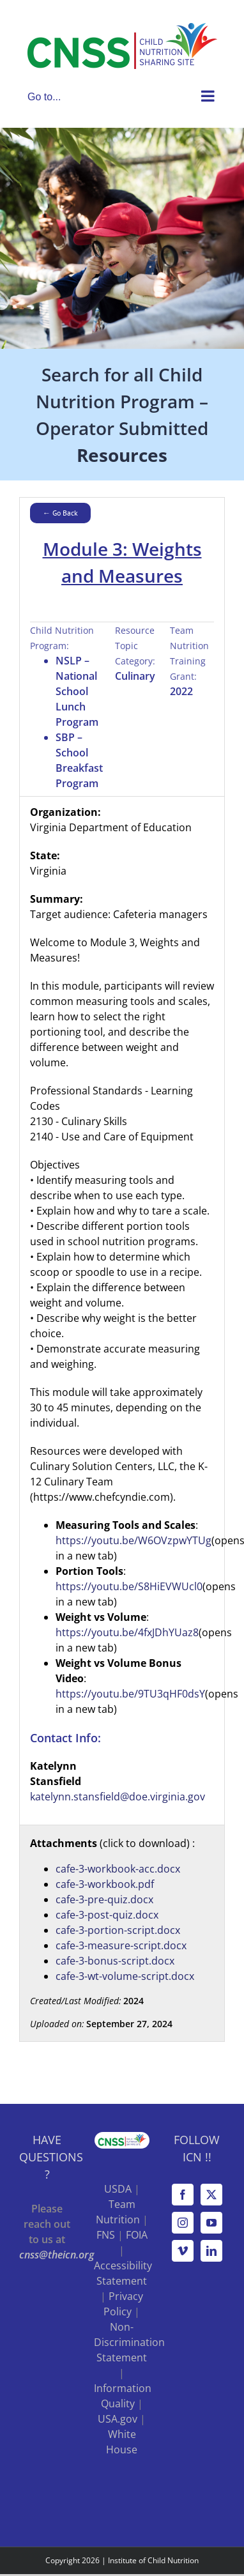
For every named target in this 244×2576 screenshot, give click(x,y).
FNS (105, 2235)
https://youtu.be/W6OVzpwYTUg (133, 1540)
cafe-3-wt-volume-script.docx (125, 1976)
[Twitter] (211, 2194)
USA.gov (117, 2419)
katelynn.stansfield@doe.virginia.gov (117, 1797)
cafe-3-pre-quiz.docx (104, 1899)
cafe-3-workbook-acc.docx (118, 1869)
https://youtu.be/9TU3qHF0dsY (130, 1694)
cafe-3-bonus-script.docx (115, 1961)
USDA (118, 2189)
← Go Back (60, 513)
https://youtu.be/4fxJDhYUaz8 (127, 1632)
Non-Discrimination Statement (129, 2342)
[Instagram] (183, 2223)
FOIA (137, 2235)
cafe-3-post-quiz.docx (107, 1915)
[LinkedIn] (211, 2251)
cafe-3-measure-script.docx (121, 1945)
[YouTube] (211, 2223)
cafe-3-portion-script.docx (118, 1930)
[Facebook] (183, 2194)
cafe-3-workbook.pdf (105, 1884)
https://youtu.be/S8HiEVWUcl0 (129, 1586)
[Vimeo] (183, 2251)
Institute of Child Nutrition (153, 2560)
